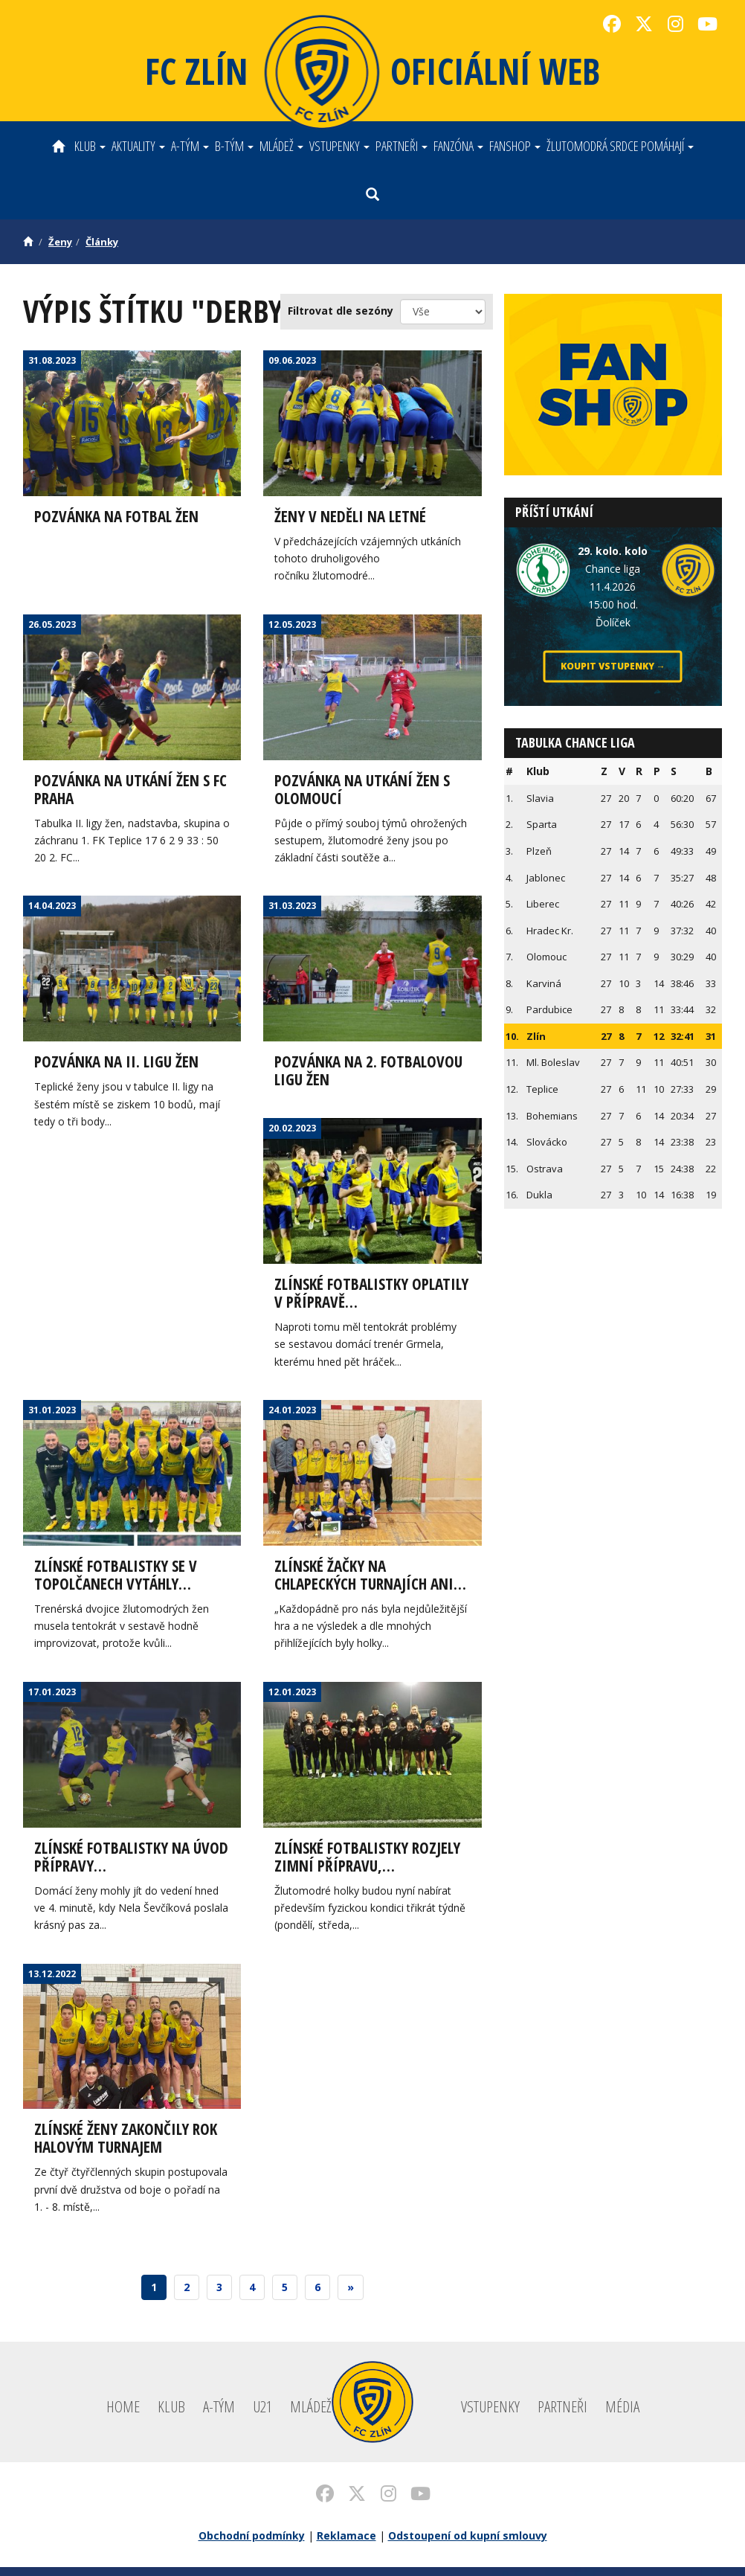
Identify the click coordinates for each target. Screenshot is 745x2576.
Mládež (281, 146)
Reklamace (346, 2544)
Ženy (60, 241)
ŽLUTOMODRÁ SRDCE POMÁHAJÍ (620, 146)
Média (622, 2415)
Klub (90, 146)
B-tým (234, 146)
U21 (262, 2415)
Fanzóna (458, 146)
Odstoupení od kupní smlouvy (467, 2544)
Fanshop (515, 146)
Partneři (401, 146)
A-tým (190, 146)
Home (123, 2415)
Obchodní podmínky (252, 2544)
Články (102, 241)
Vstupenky (339, 146)
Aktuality (138, 146)
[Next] (351, 2296)
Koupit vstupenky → (613, 666)
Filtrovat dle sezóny (340, 310)
